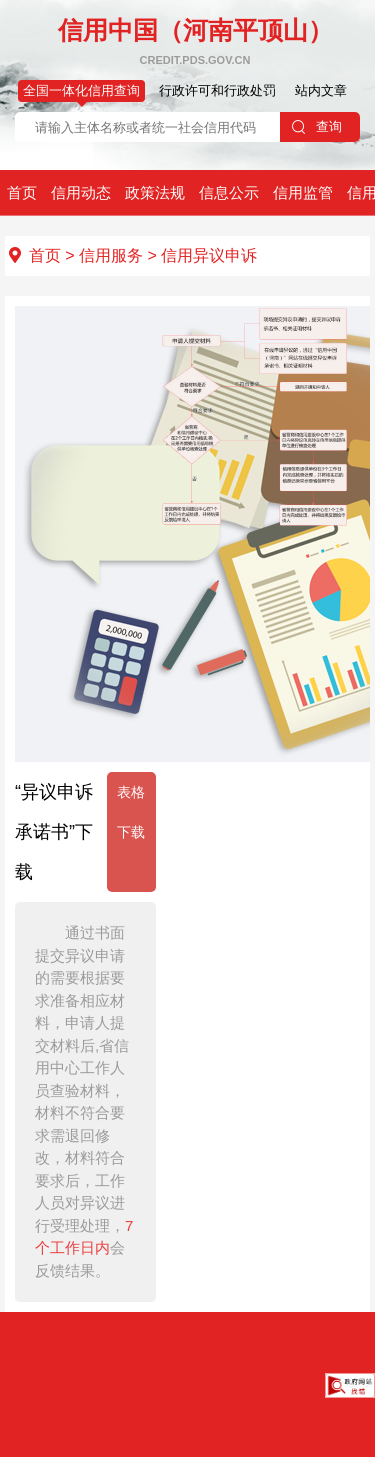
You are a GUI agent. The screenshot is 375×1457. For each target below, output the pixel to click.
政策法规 (155, 192)
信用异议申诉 (209, 255)
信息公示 (229, 192)
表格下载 (131, 812)
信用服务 (111, 255)
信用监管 (303, 192)
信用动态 (81, 192)
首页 (22, 192)
